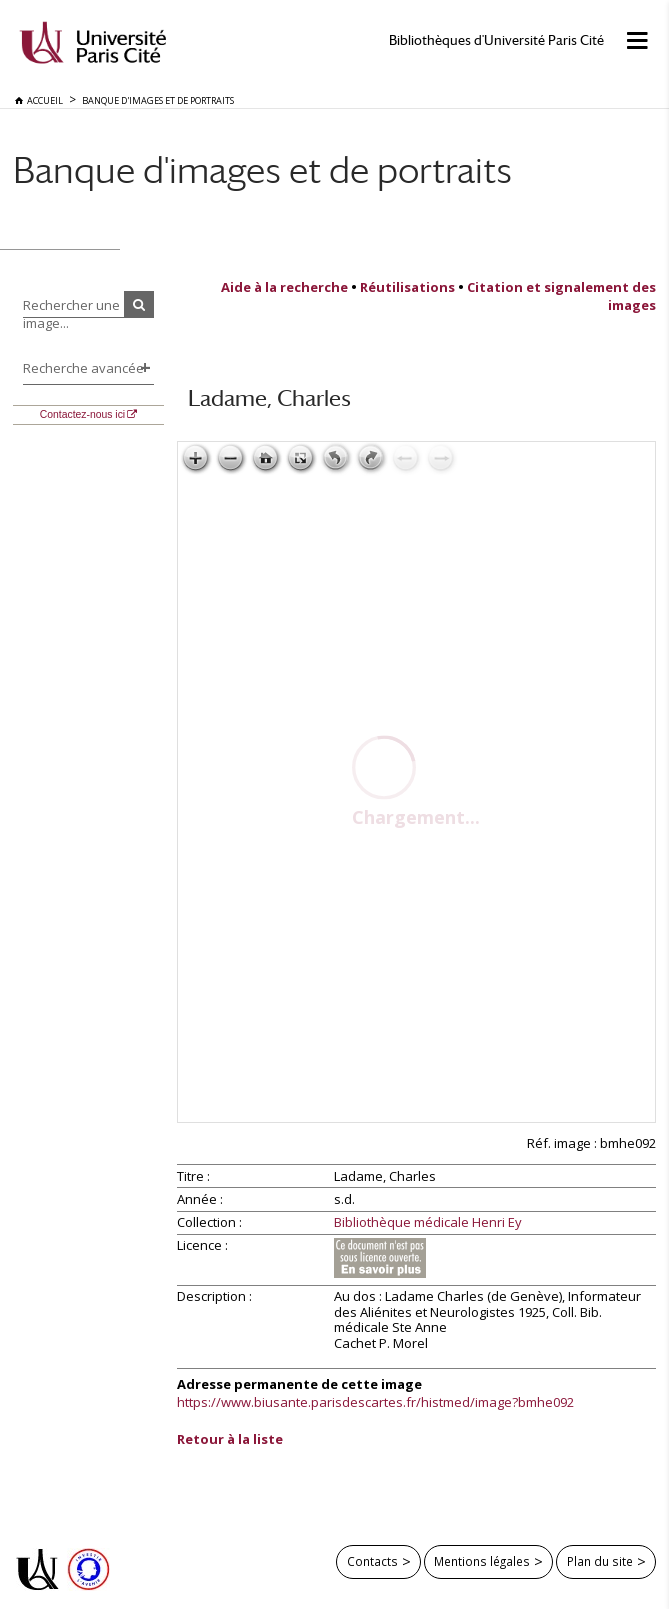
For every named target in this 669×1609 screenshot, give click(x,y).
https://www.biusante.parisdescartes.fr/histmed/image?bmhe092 (375, 1402)
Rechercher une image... (71, 314)
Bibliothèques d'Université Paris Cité (496, 40)
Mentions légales (482, 1561)
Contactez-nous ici (82, 414)
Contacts (372, 1561)
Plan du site (600, 1561)
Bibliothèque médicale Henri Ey (428, 1223)
